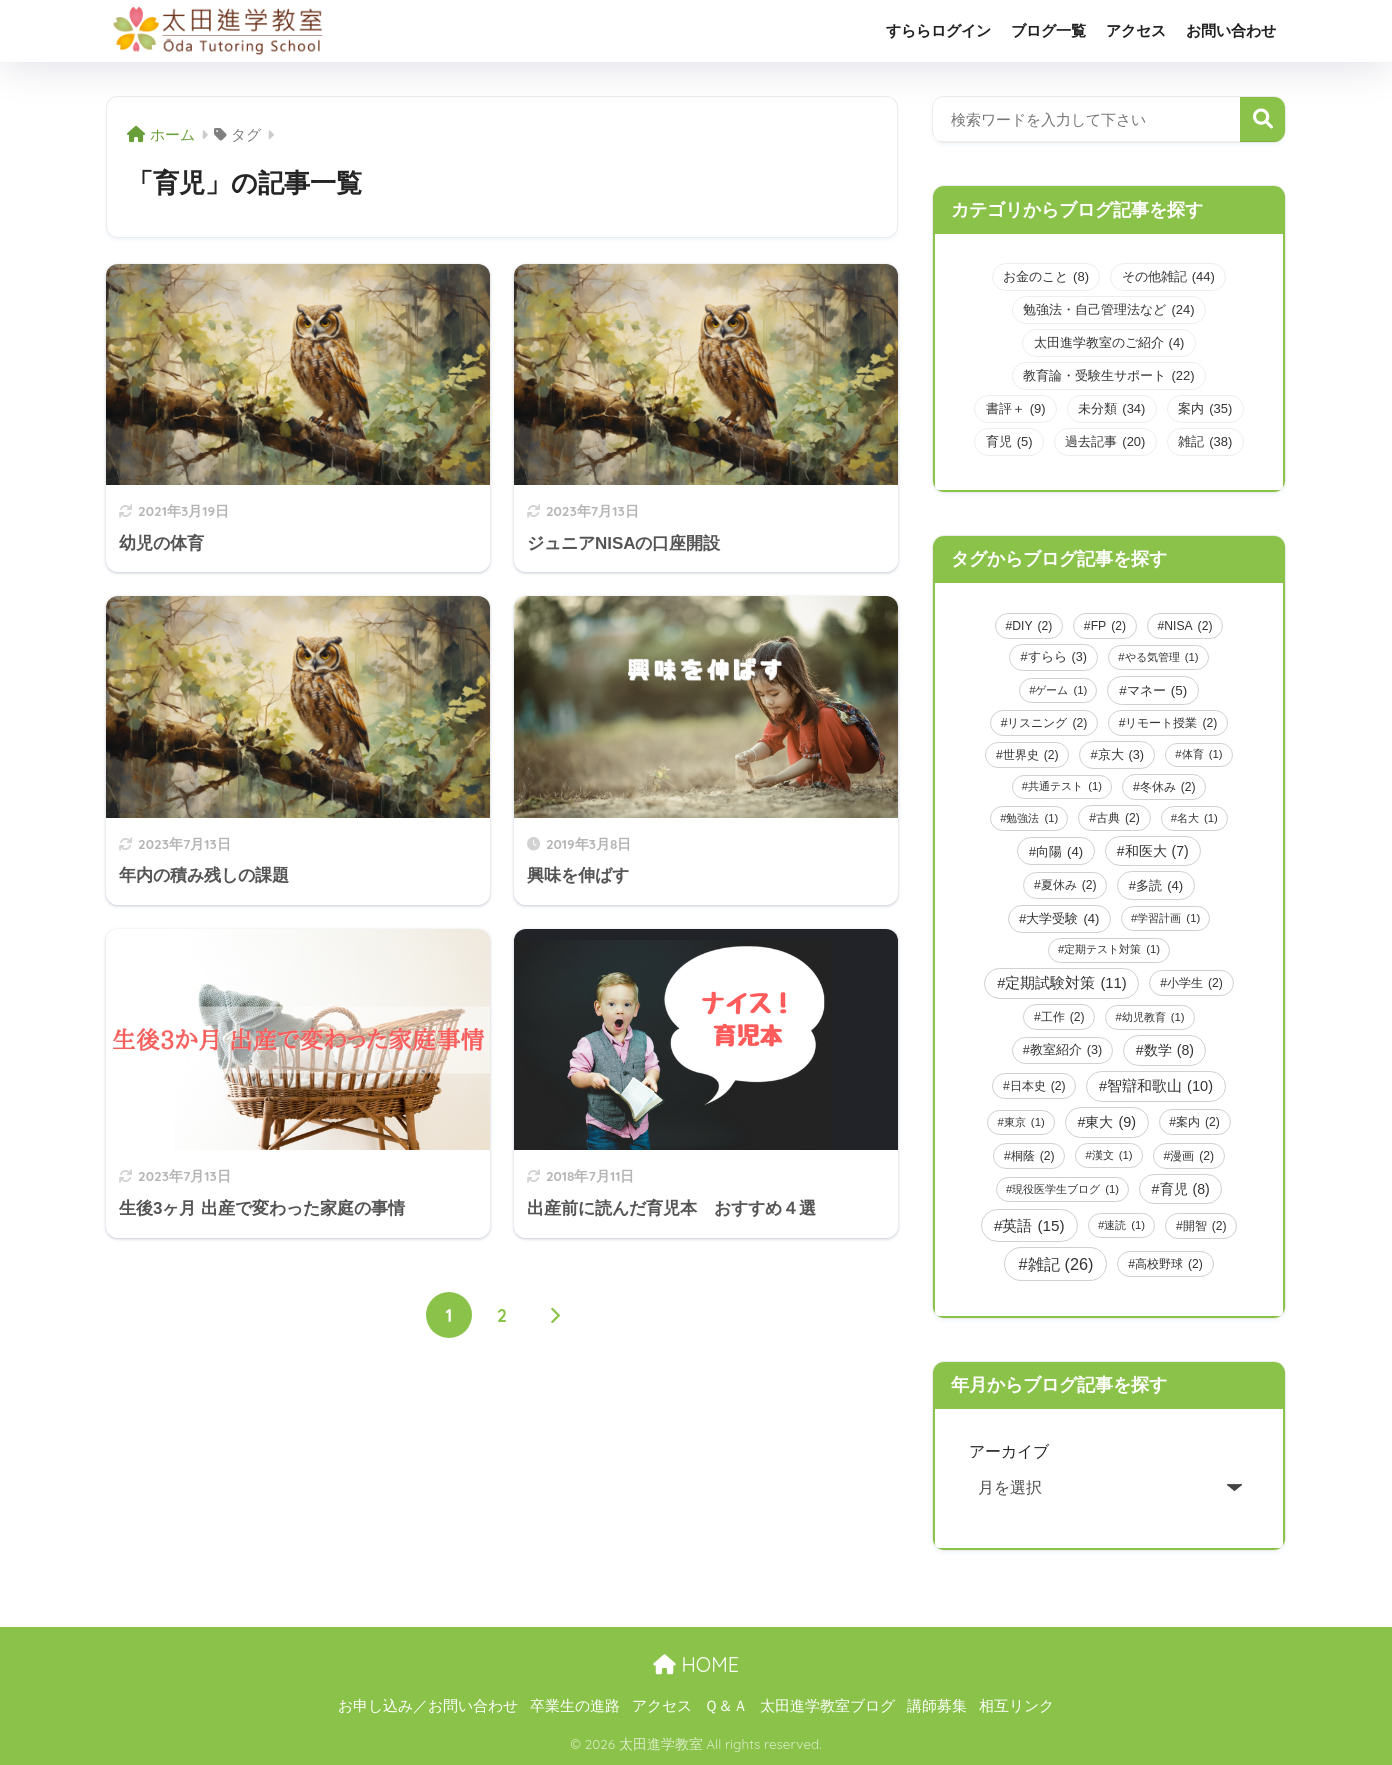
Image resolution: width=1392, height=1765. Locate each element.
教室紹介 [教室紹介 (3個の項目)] (1066, 1050)
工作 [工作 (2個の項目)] (1063, 1017)
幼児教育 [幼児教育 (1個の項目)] (1153, 1017)
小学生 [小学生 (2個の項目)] (1195, 983)
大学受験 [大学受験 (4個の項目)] (1062, 918)
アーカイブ (1009, 1451)
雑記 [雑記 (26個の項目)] (1061, 1264)
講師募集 (937, 1707)
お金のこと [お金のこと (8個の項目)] (1046, 276)
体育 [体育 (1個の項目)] (1202, 754)
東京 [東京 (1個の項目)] (1024, 1122)
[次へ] (555, 1315)
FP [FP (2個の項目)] (1108, 626)
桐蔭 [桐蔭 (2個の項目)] (1033, 1156)
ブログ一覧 (1048, 30)
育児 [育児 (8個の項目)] (1185, 1189)
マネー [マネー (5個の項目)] (1157, 690)
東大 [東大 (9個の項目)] (1110, 1122)
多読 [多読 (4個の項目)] (1159, 885)
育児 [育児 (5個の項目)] (1009, 441)
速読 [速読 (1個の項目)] (1124, 1225)
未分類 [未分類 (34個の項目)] (1111, 408)
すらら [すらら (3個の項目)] (1058, 657)
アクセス (1136, 30)
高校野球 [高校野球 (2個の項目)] (1169, 1264)
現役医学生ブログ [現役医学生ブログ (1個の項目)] (1065, 1189)
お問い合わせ (1231, 30)
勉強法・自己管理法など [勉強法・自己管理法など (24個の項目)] (1108, 309)
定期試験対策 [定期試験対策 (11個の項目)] (1065, 983)
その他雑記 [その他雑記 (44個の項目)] (1168, 276)
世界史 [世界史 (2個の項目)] (1031, 755)
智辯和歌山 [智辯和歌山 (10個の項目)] (1160, 1086)
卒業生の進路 (575, 1707)
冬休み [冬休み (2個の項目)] (1168, 787)
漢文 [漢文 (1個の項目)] (1112, 1155)
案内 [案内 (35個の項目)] (1205, 408)
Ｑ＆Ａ (726, 1707)
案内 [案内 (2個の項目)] (1198, 1122)
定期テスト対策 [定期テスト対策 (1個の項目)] (1112, 950)
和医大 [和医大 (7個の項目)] (1157, 851)
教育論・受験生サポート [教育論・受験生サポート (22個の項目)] (1108, 375)
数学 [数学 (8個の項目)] (1169, 1051)
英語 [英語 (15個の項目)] (1033, 1225)
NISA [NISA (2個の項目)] (1188, 626)
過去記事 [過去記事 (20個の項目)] (1105, 441)
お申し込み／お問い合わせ (428, 1707)
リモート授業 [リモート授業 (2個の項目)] (1172, 723)
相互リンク (1016, 1707)
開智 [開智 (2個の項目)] (1205, 1226)
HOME (696, 1664)
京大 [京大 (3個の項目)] (1121, 755)
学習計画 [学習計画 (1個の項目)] (1168, 918)
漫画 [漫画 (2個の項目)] (1192, 1156)
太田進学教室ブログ (827, 1707)
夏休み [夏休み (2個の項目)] (1069, 885)
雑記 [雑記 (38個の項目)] (1205, 441)
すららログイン (938, 30)
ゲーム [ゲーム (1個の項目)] (1061, 690)
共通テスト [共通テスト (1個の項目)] (1065, 786)
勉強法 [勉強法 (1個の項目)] (1032, 818)
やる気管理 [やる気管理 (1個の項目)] (1162, 657)
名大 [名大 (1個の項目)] (1197, 818)
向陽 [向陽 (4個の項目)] (1059, 851)
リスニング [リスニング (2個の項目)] (1047, 723)
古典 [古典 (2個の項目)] (1118, 818)
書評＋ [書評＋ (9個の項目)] (1016, 408)
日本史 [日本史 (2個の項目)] (1038, 1086)
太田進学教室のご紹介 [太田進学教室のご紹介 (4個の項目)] (1109, 342)
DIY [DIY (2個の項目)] (1032, 626)
